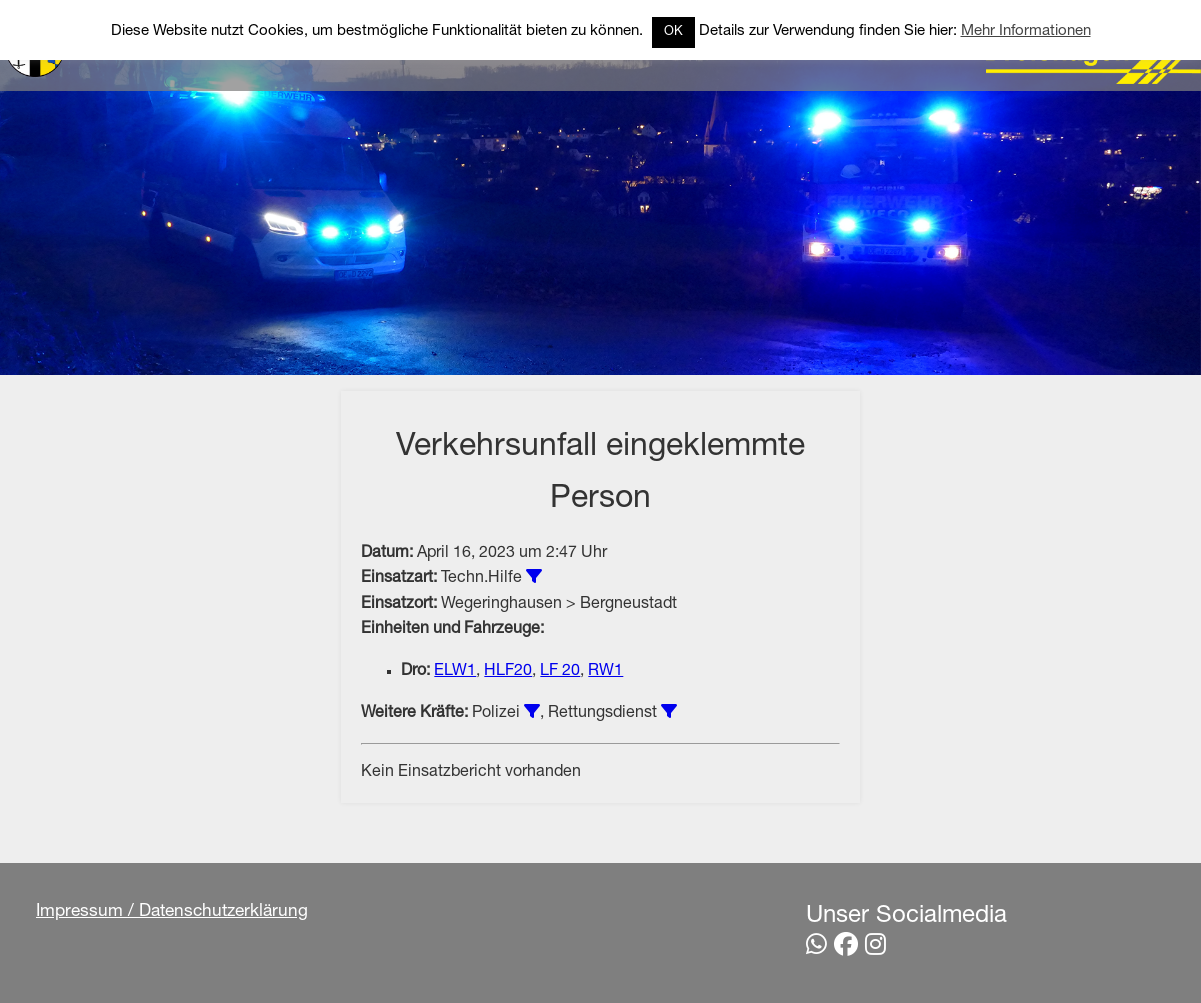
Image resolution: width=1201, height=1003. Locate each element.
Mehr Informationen (1026, 31)
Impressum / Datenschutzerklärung (173, 914)
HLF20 (508, 672)
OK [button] (673, 32)
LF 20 (560, 672)
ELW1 (455, 672)
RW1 (605, 672)
